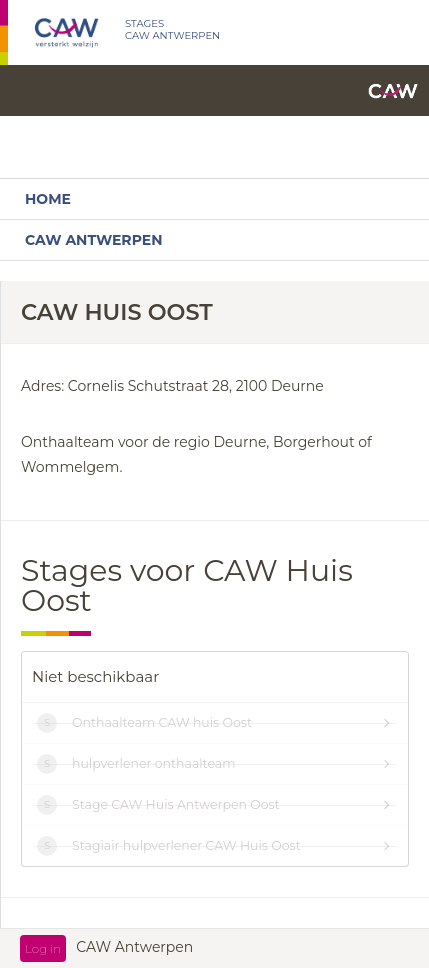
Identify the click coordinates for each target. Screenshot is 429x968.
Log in (43, 948)
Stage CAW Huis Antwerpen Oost (176, 804)
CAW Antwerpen (93, 240)
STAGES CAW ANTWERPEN (172, 29)
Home (48, 199)
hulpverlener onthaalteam (153, 763)
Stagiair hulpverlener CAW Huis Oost (186, 845)
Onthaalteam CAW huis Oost (162, 722)
